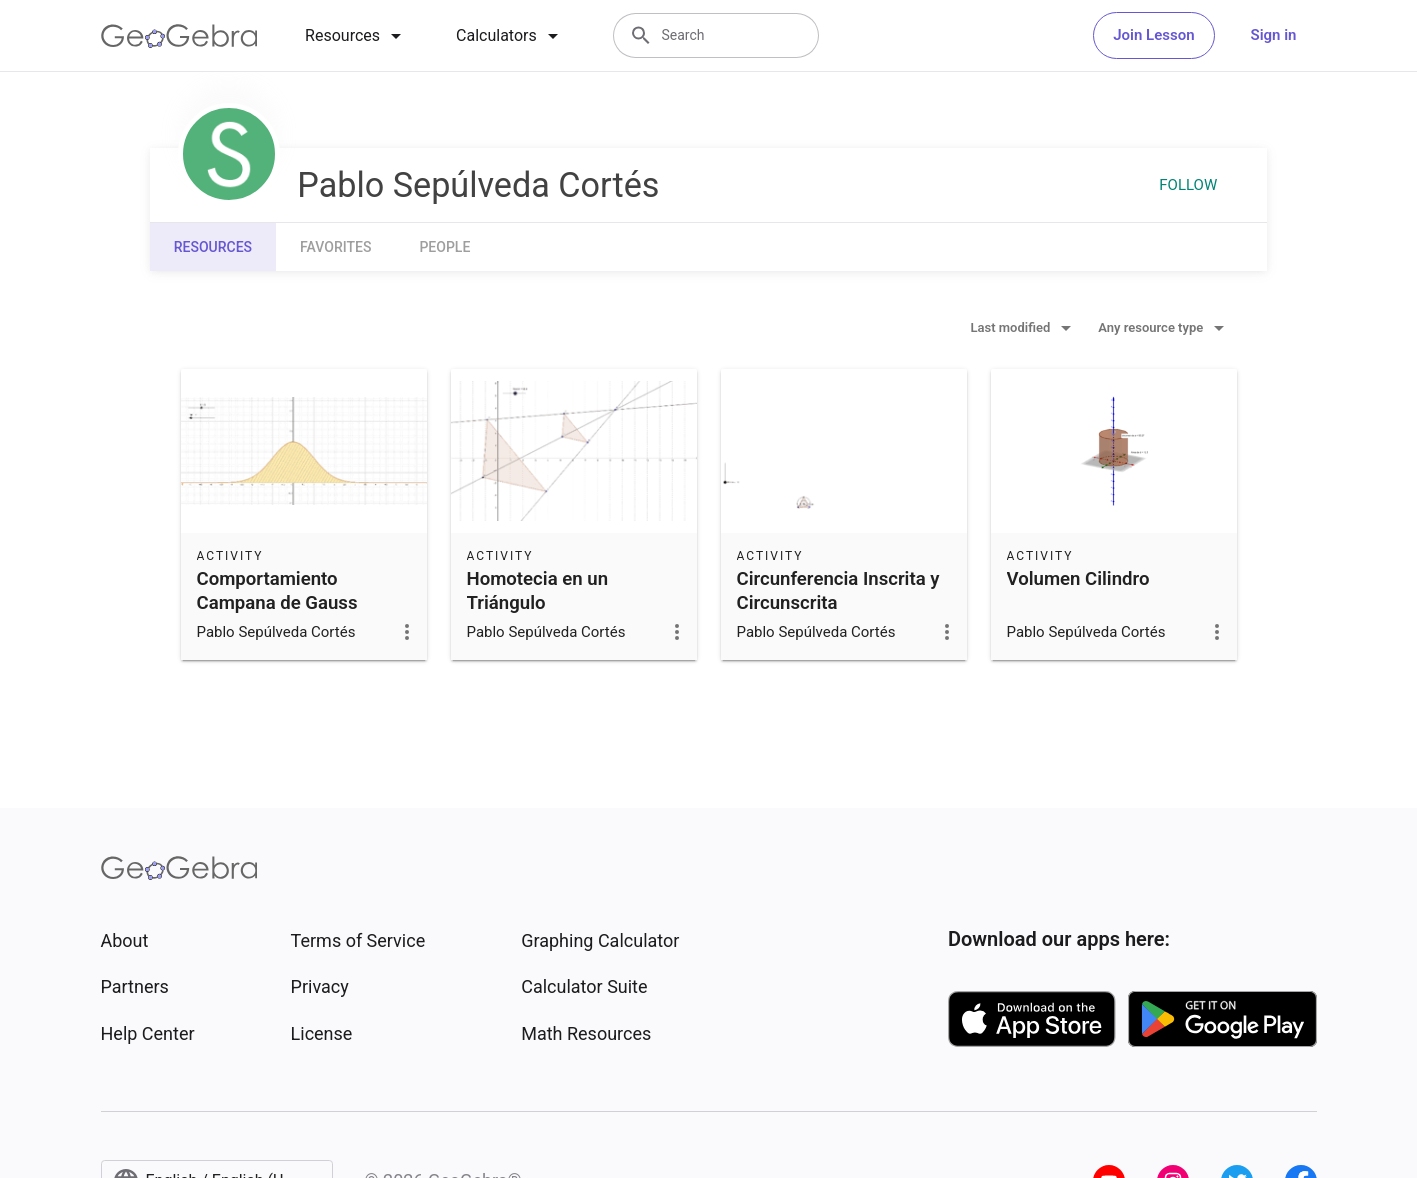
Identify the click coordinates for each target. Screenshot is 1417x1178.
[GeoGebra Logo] (179, 36)
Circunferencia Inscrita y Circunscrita (838, 591)
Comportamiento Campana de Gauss (277, 591)
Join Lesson (1153, 35)
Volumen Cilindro (1078, 579)
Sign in (1274, 35)
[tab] (356, 36)
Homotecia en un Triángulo (538, 591)
